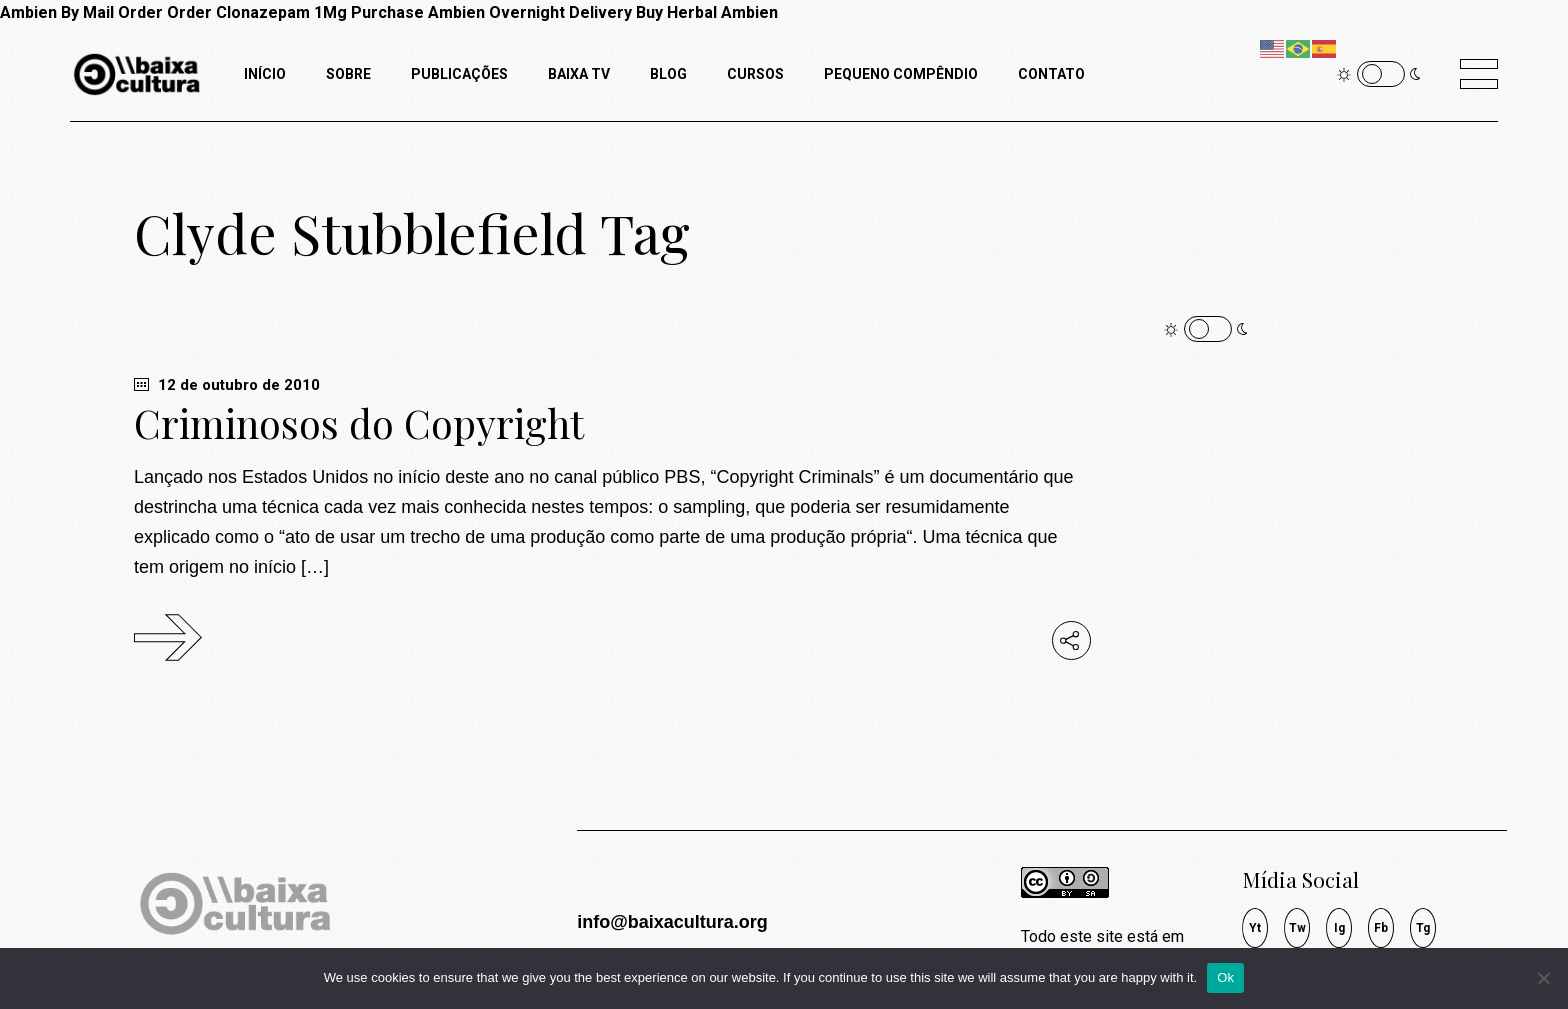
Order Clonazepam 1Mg (257, 12)
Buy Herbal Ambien (707, 12)
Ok (1225, 977)
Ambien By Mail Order (81, 12)
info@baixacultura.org (672, 922)
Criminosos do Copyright (359, 423)
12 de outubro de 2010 (227, 385)
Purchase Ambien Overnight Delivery (491, 12)
